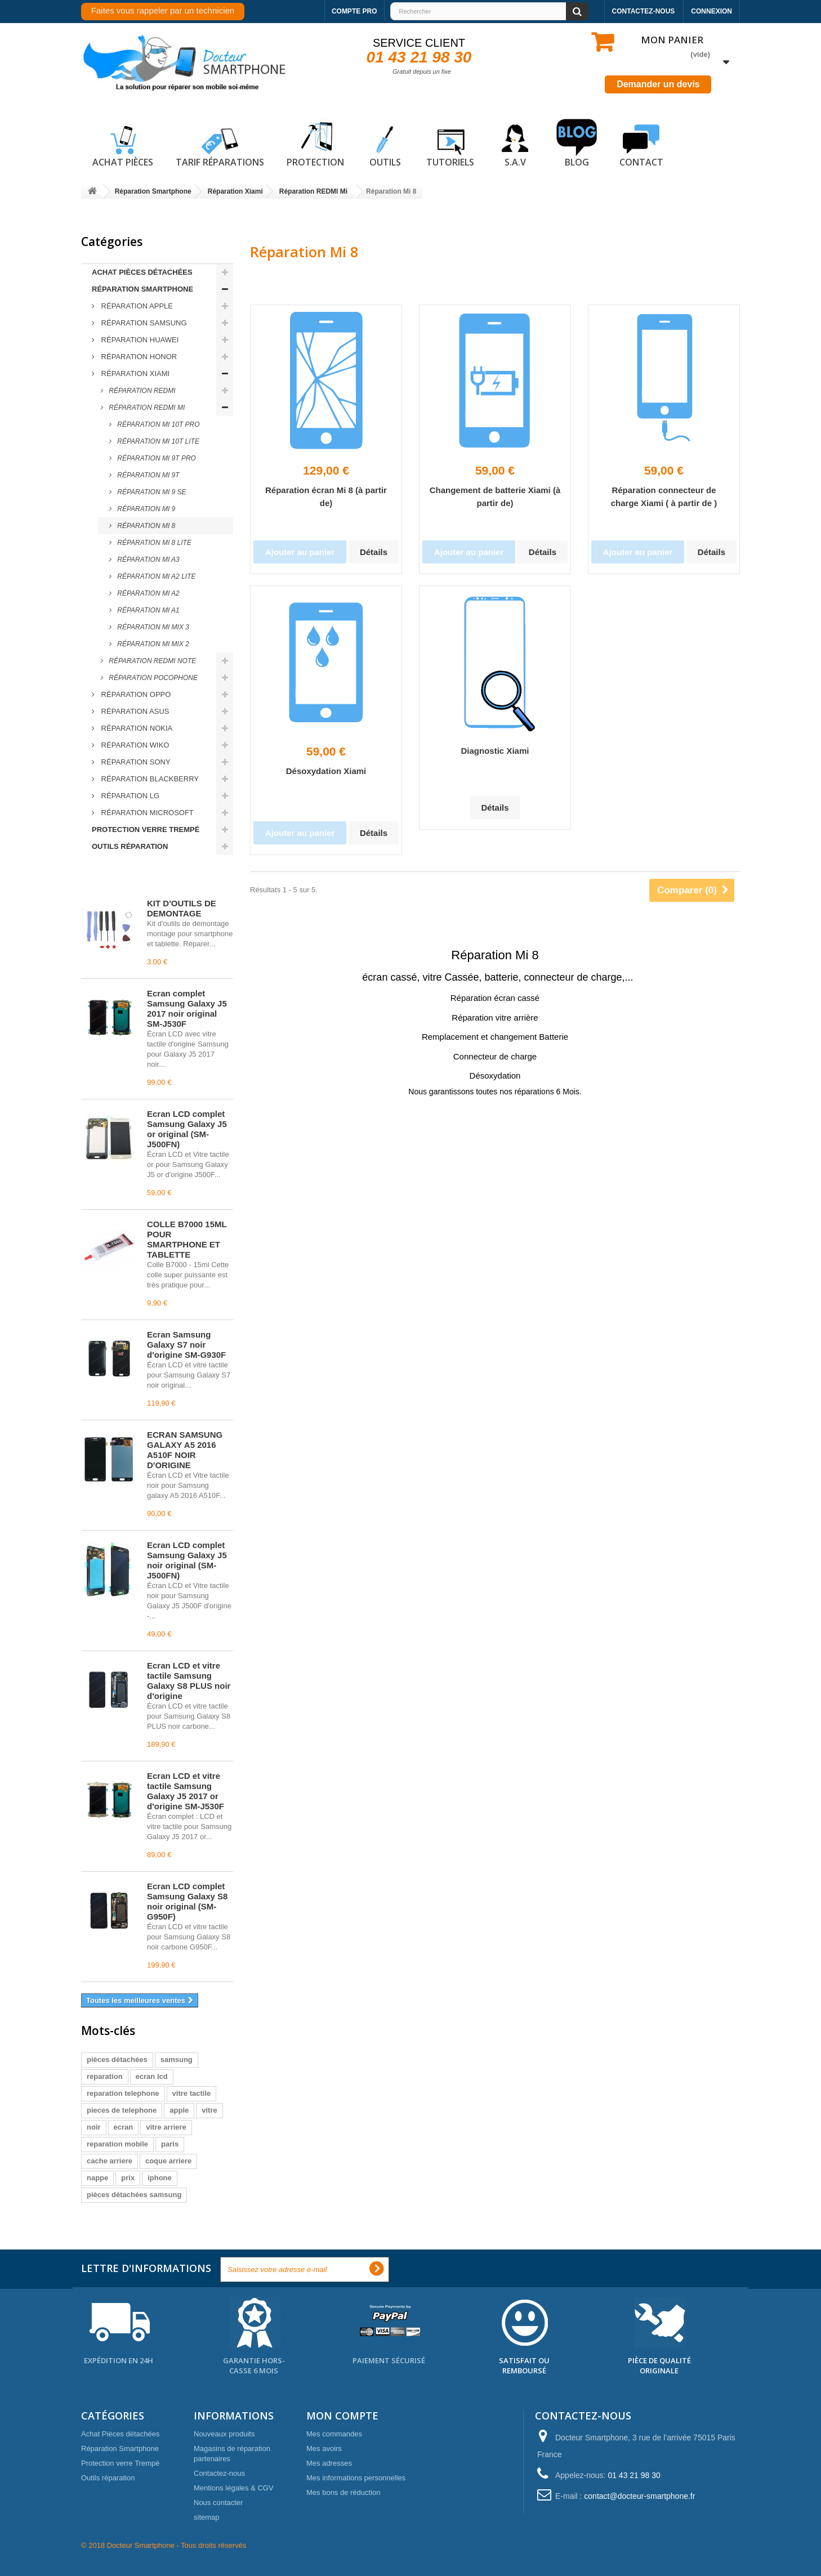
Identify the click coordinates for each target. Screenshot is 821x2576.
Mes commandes (334, 2434)
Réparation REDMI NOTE (151, 661)
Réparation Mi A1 (147, 610)
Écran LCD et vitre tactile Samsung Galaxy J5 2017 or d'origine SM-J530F (185, 1791)
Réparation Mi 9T (147, 475)
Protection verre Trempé (145, 829)
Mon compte (342, 2415)
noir (94, 2127)
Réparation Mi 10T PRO (157, 424)
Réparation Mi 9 (145, 509)
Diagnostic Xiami (495, 750)
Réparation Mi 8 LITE (153, 543)
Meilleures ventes (131, 878)
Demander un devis (658, 84)
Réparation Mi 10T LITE (157, 441)
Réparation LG (129, 795)
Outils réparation (130, 846)
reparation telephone (123, 2093)
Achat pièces (122, 143)
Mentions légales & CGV (234, 2488)
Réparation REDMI (141, 391)
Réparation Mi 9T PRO (155, 458)
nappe (97, 2178)
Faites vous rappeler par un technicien (162, 10)
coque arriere (168, 2161)
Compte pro (354, 11)
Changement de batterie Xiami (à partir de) (495, 496)
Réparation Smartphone (142, 289)
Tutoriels (450, 143)
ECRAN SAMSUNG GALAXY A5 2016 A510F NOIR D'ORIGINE (184, 1450)
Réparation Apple (136, 306)
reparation (105, 2076)
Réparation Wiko (134, 745)
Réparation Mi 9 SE (150, 492)
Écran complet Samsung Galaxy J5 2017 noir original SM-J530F (187, 1008)
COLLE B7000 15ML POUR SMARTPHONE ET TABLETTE (186, 1239)
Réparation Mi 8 (145, 526)
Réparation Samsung (143, 323)
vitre (209, 2110)
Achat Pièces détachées (142, 272)
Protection (315, 143)
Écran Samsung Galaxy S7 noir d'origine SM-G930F (186, 1344)
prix (128, 2178)
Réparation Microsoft (146, 812)
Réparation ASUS (134, 711)
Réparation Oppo (135, 694)
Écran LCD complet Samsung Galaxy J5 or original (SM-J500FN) (187, 1129)
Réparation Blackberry (149, 779)
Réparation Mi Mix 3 (152, 627)
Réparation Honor (138, 356)
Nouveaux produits (224, 2434)
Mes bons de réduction (343, 2492)
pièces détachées (117, 2059)
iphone (160, 2178)
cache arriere (109, 2161)
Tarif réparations (220, 143)
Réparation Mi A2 (147, 593)
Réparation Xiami (134, 373)
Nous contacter (218, 2502)
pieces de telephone (122, 2110)
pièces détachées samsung (134, 2194)
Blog (576, 143)
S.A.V (515, 143)
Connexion (711, 11)
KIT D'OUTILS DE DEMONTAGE (181, 908)
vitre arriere (166, 2127)
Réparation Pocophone (152, 678)
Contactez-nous (643, 11)
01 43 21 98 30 (419, 57)
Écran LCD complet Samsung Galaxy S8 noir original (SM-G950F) (187, 1901)
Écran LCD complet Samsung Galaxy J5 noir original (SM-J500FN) (187, 1560)
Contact (641, 143)
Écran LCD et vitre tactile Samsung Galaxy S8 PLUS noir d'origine (188, 1681)
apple (179, 2110)
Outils (385, 143)
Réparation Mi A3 (147, 560)
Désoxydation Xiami (326, 771)
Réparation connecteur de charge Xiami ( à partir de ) (664, 496)
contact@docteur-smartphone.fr (639, 2496)
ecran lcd (152, 2076)
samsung (176, 2059)
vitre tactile (191, 2093)
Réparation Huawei (139, 340)
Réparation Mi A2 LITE (155, 576)
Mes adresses (329, 2463)
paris (170, 2144)
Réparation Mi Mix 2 (152, 644)
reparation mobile (117, 2144)
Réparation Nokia (135, 728)
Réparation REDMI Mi (146, 408)
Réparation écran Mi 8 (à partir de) (326, 496)
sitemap (207, 2517)
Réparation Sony (135, 762)
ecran (123, 2127)
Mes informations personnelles (355, 2478)
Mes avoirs (324, 2448)
